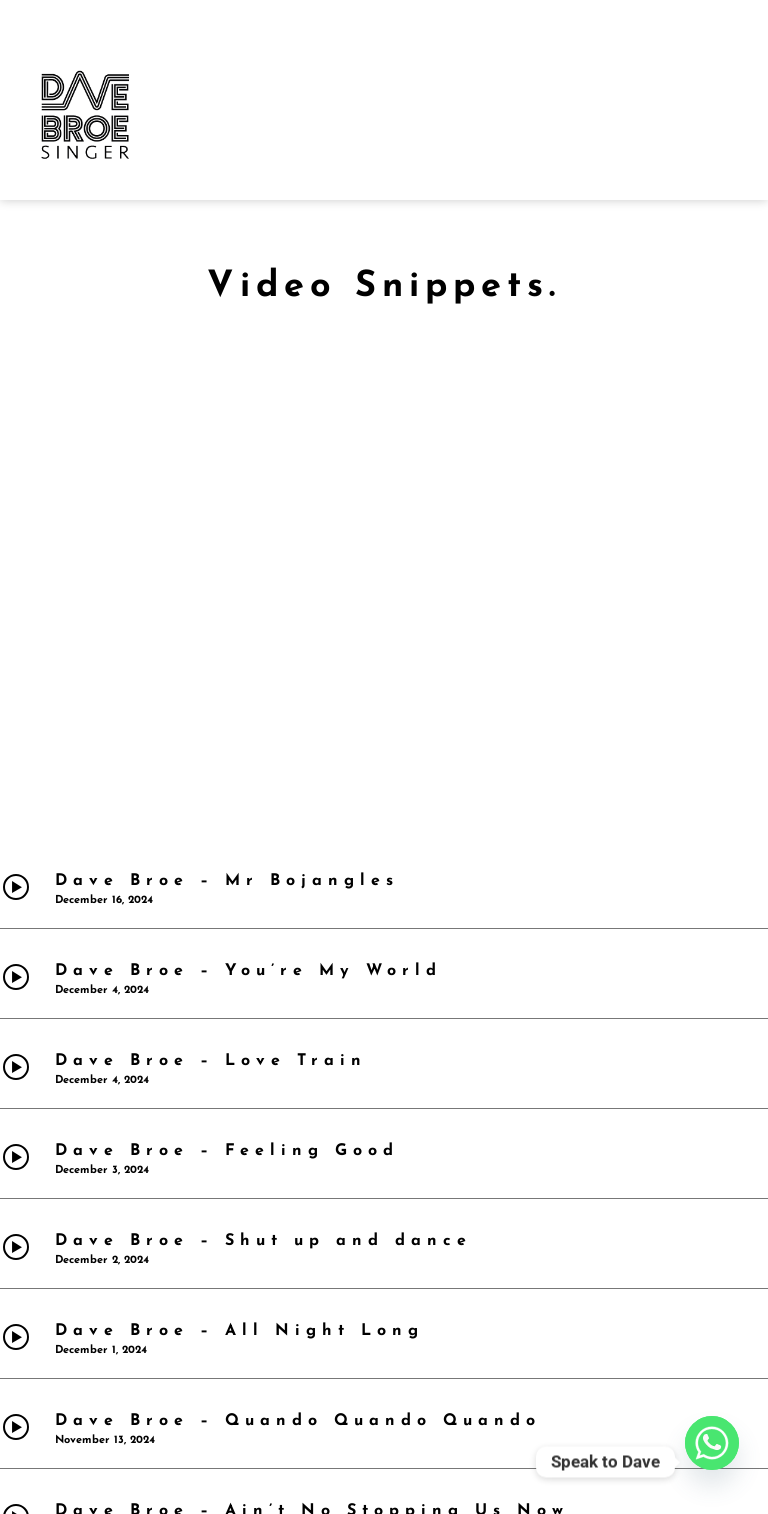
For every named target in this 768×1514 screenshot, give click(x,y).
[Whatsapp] (712, 1462)
